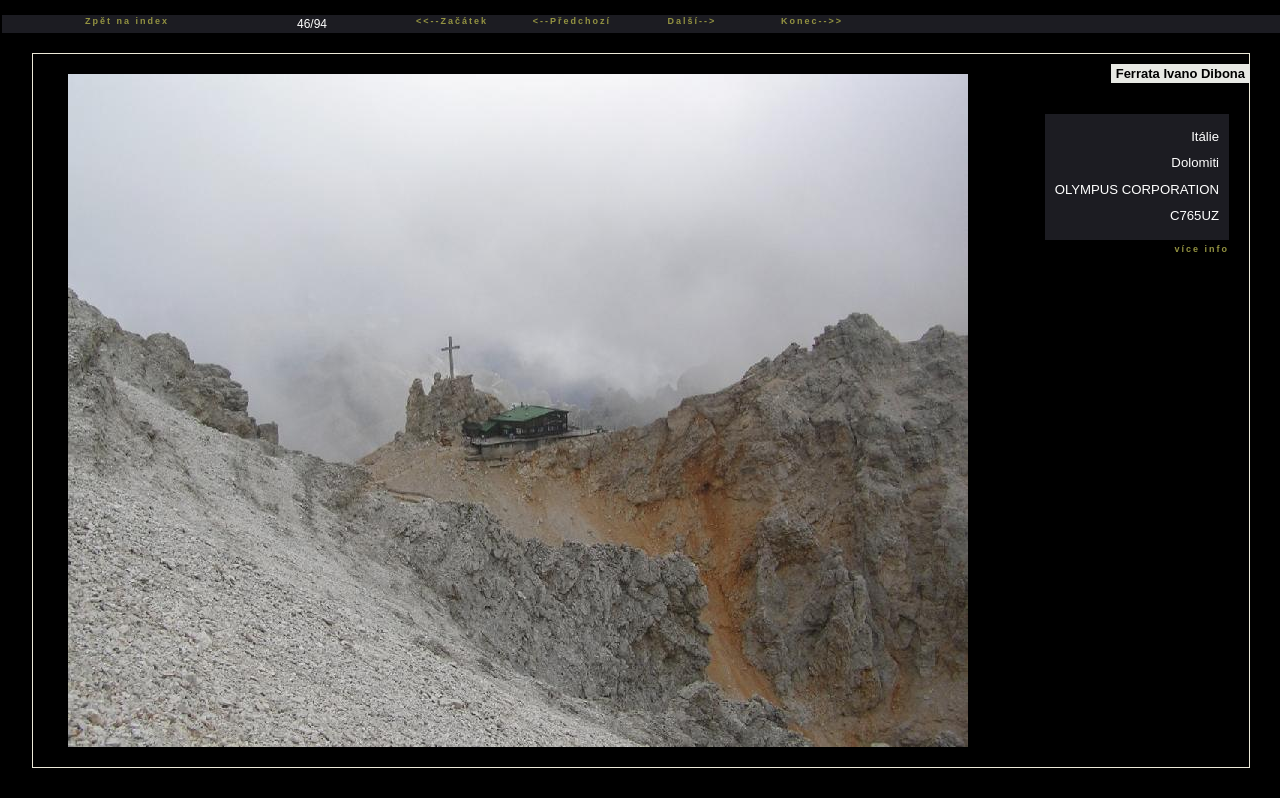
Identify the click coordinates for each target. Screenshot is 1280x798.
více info (1201, 249)
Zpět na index (127, 21)
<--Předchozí (572, 21)
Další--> (692, 21)
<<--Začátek (452, 21)
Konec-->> (812, 21)
